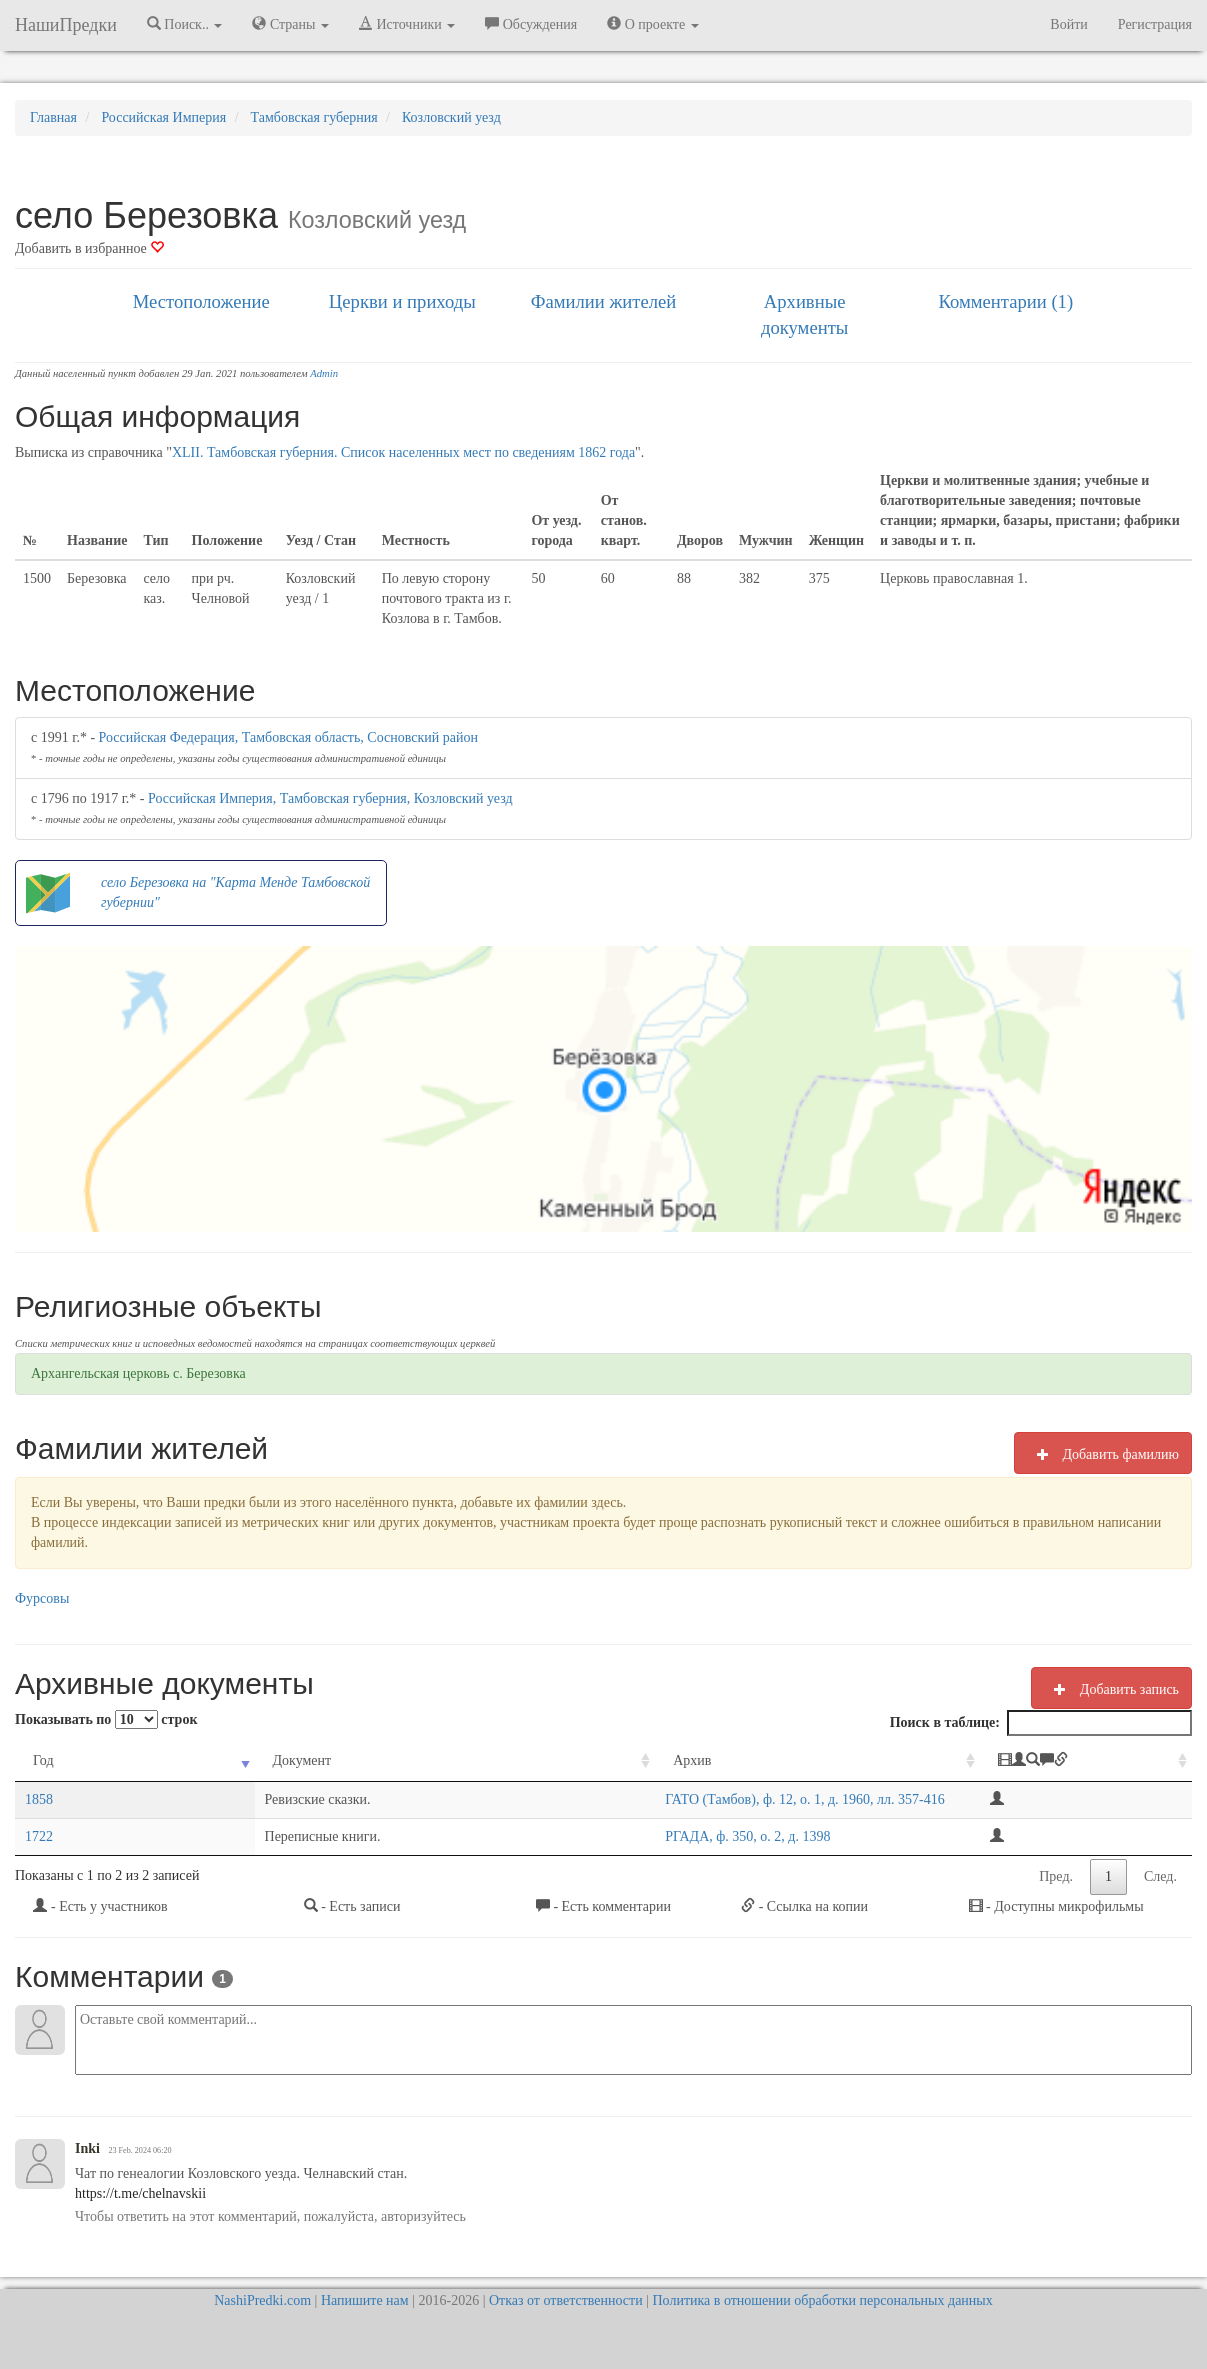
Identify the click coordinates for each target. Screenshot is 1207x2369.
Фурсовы (42, 1598)
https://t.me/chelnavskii (140, 2193)
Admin (324, 373)
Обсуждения (531, 24)
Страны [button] (290, 24)
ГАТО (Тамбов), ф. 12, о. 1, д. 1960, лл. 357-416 (530, 1799)
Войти (1068, 24)
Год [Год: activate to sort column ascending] (43, 1760)
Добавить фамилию (1103, 1454)
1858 (39, 1799)
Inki (87, 2148)
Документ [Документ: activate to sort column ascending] (175, 1760)
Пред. (1056, 1876)
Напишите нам (365, 2300)
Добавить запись (1111, 1689)
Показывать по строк (106, 1719)
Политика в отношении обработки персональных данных (822, 2300)
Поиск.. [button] (185, 24)
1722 (39, 1836)
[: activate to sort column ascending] (1086, 1761)
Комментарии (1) (1005, 301)
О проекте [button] (652, 24)
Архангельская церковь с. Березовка (138, 1373)
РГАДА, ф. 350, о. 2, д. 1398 (472, 1836)
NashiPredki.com (262, 2300)
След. (1160, 1876)
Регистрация (1155, 24)
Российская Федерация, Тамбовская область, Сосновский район (288, 737)
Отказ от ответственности (566, 2300)
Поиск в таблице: (1041, 1723)
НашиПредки (66, 25)
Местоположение (201, 301)
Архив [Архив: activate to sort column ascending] (417, 1760)
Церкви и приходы (402, 301)
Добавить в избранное (89, 248)
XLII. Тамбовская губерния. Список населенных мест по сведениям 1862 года (403, 452)
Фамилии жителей (604, 301)
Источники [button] (407, 24)
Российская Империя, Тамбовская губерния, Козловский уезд (330, 798)
